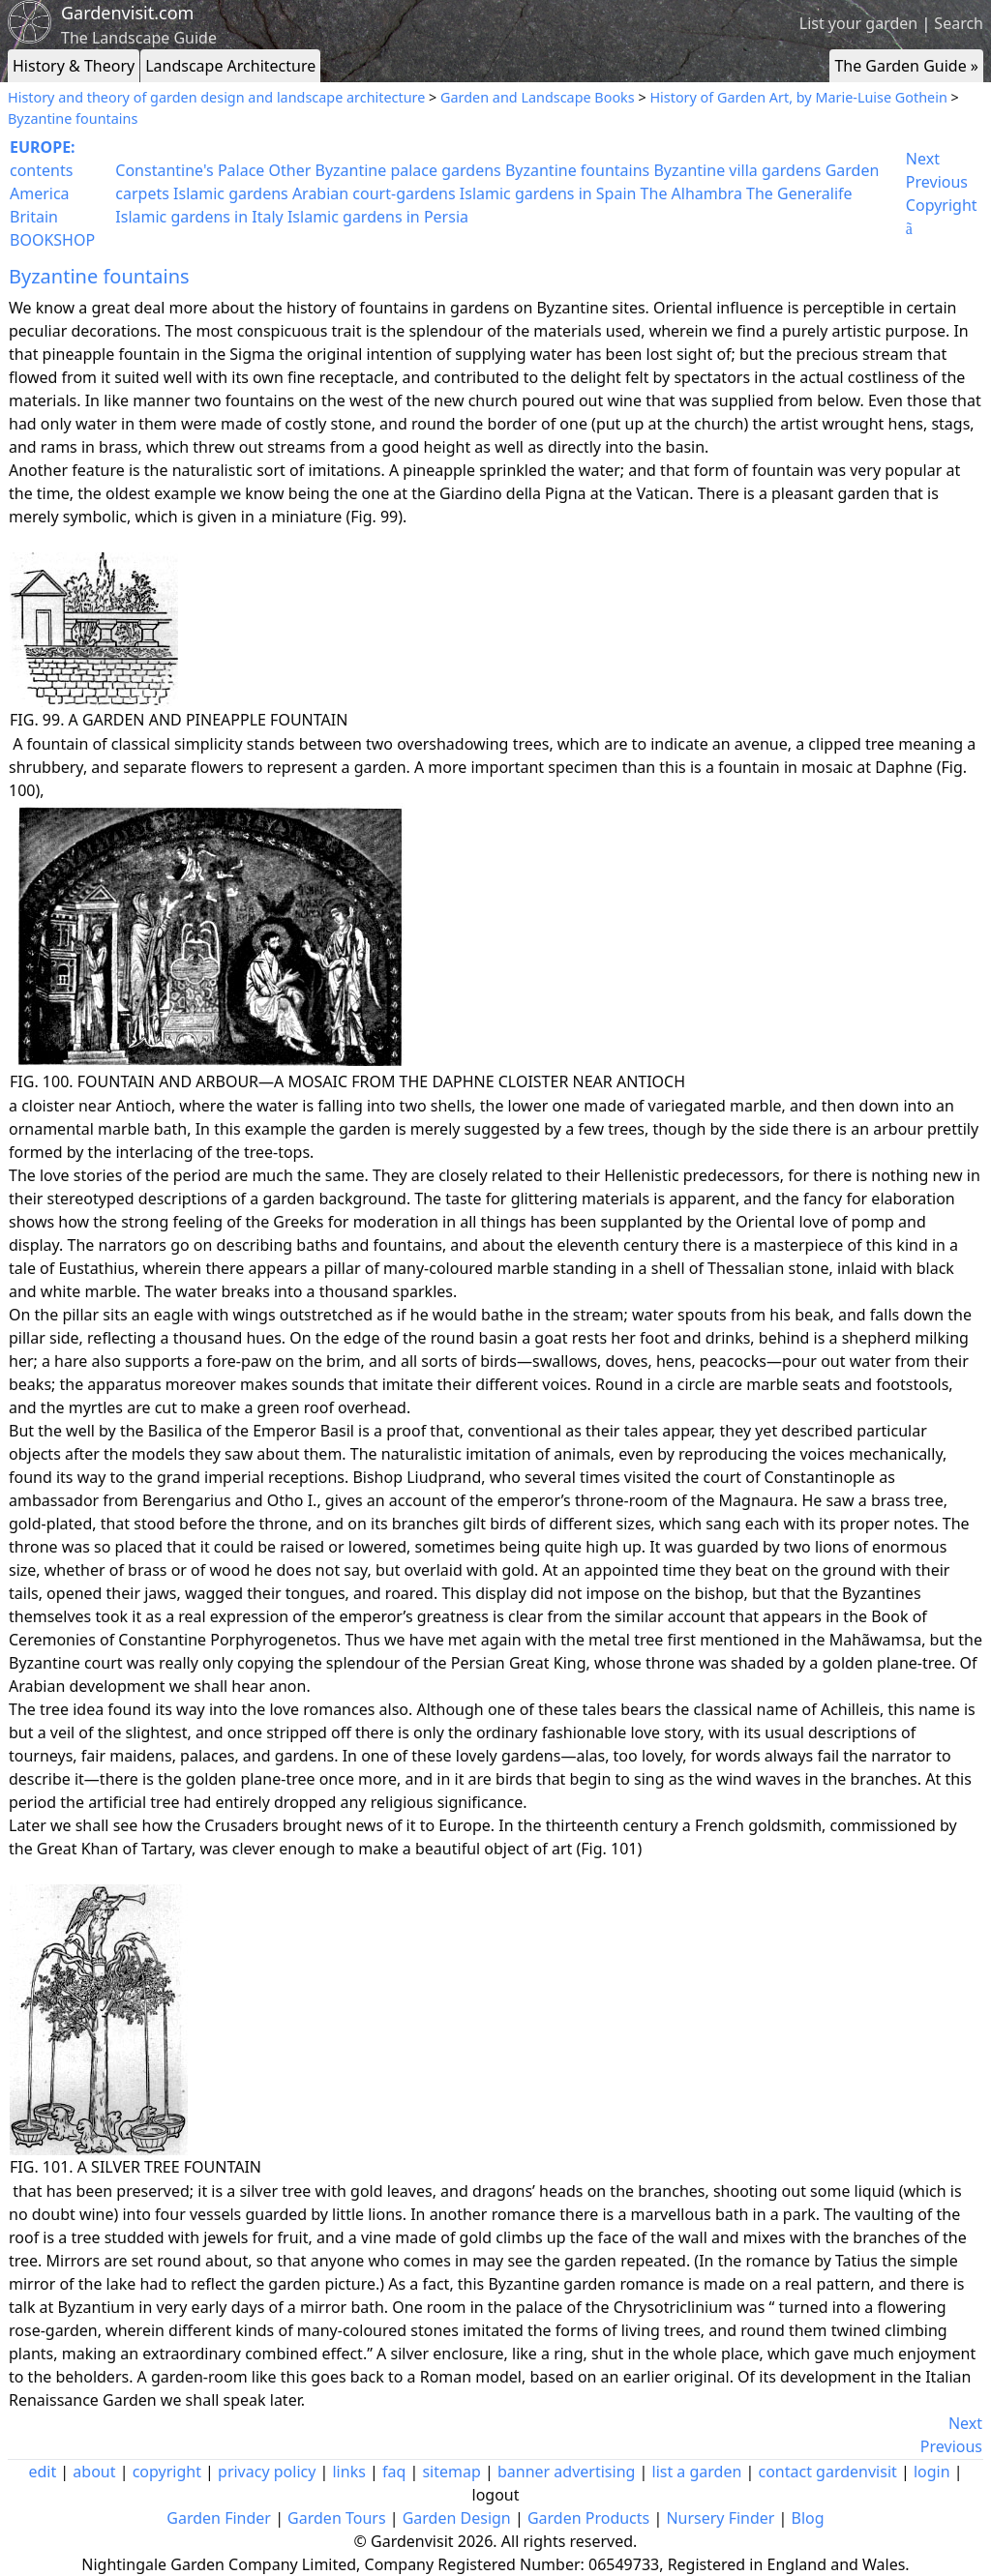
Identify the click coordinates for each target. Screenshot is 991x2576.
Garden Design (457, 2518)
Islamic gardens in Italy (199, 216)
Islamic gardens (230, 193)
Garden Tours (336, 2518)
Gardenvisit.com (127, 12)
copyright (167, 2471)
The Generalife (799, 193)
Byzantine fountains (72, 118)
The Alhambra (691, 193)
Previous (937, 181)
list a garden (697, 2471)
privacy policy (266, 2471)
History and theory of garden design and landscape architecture (216, 97)
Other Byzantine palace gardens (385, 170)
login (932, 2471)
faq (393, 2471)
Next (923, 158)
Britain (34, 216)
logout (496, 2494)
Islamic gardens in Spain (548, 193)
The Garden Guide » (906, 65)
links (348, 2471)
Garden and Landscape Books (537, 97)
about (94, 2471)
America (40, 193)
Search (958, 23)
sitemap (451, 2471)
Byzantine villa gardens (737, 170)
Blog (808, 2518)
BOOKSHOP (52, 240)
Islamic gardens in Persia (377, 216)
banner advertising (566, 2471)
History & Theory (74, 65)
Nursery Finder (720, 2518)
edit (42, 2471)
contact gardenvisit (828, 2471)
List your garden (858, 23)
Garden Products (588, 2518)
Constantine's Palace (189, 170)
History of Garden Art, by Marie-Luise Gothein (797, 97)
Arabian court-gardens (374, 193)
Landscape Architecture (230, 65)
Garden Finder (218, 2518)
